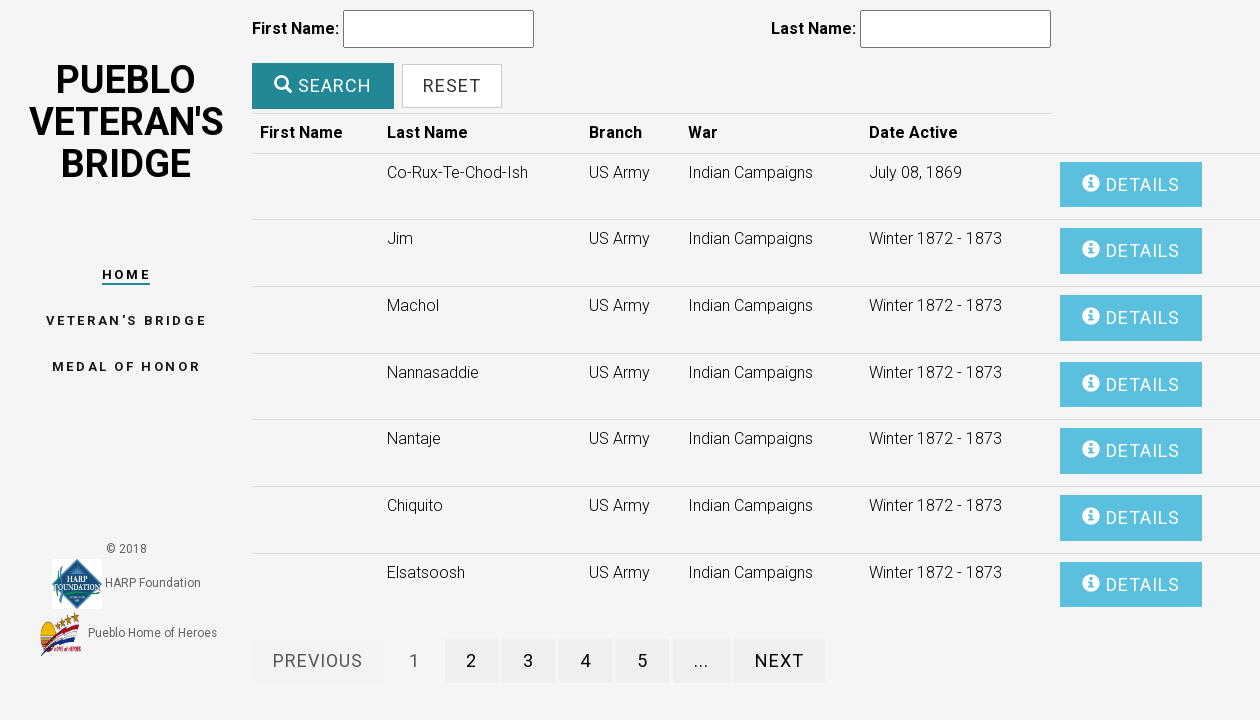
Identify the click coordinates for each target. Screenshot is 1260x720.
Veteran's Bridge (126, 320)
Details (1131, 184)
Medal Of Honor (126, 366)
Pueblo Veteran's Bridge (126, 122)
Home (126, 274)
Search (323, 85)
